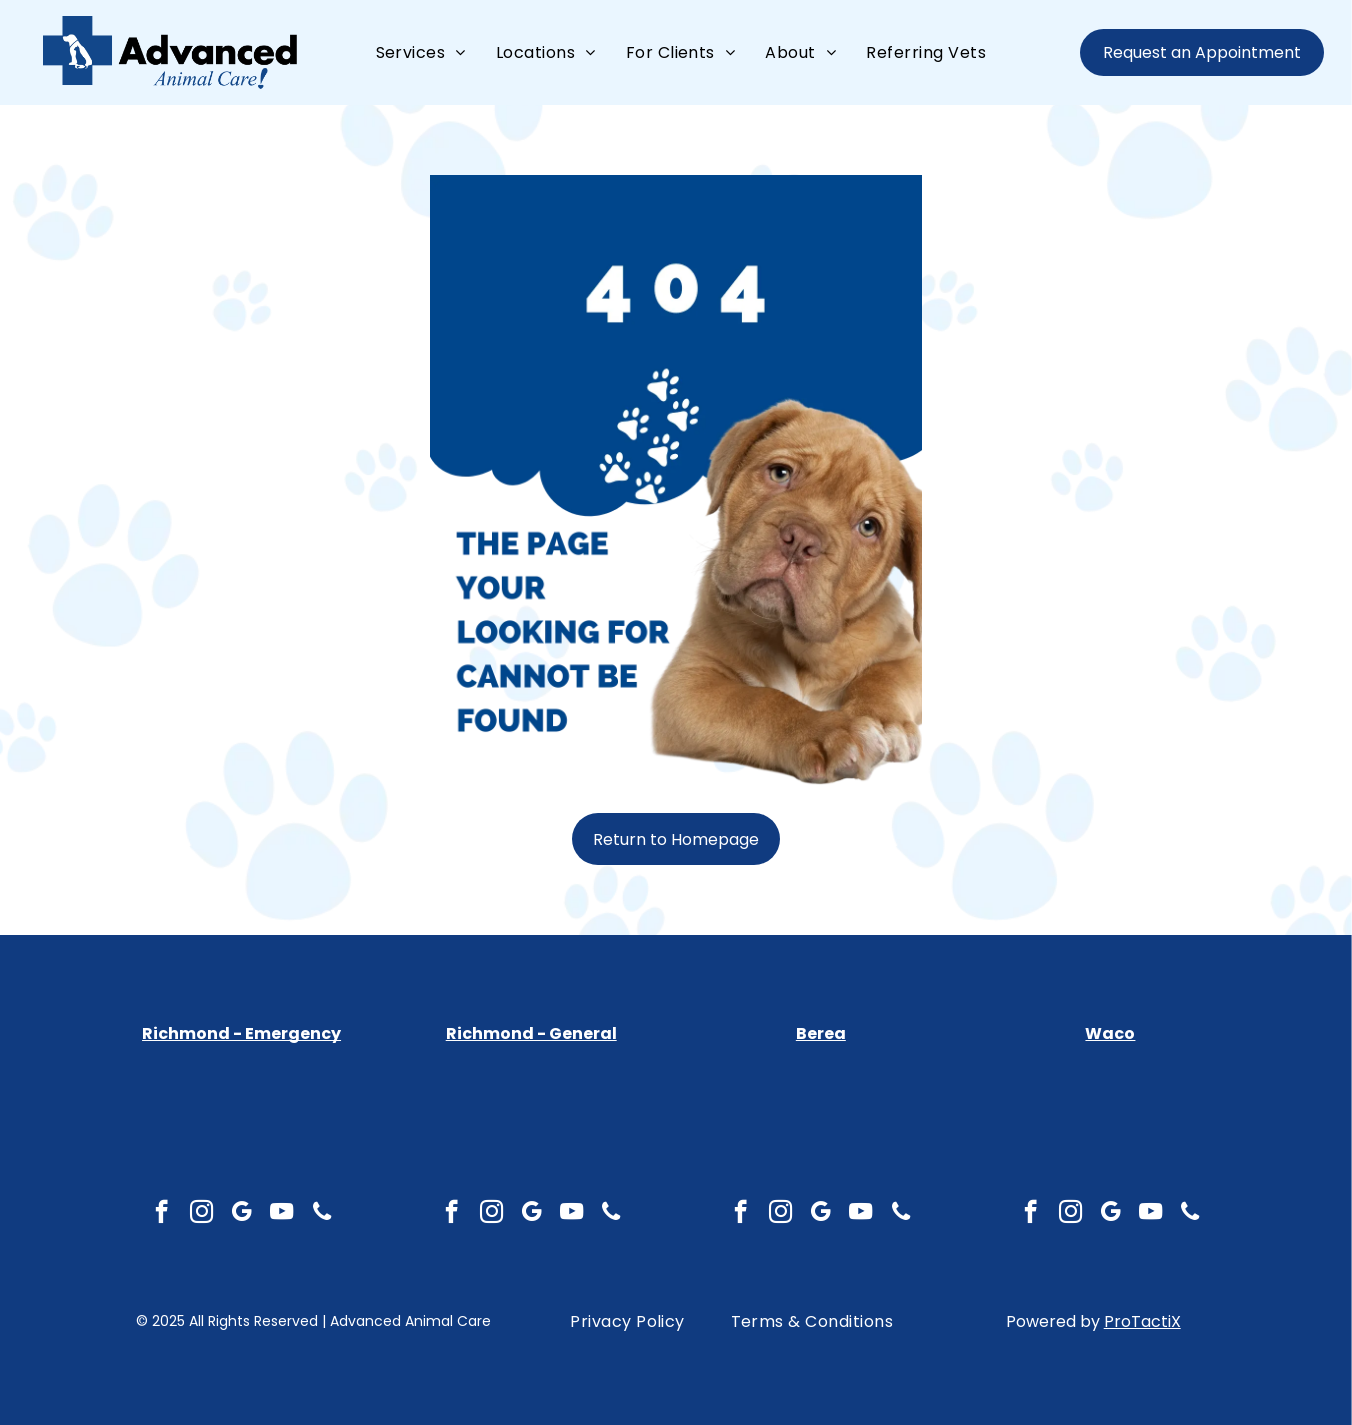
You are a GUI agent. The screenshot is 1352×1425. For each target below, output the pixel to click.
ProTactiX (1142, 1321)
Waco (1110, 1033)
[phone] (321, 1214)
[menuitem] (421, 52)
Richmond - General (531, 1033)
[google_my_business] (241, 1214)
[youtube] (281, 1214)
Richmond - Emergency (241, 1033)
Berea (821, 1033)
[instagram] (201, 1214)
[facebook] (161, 1214)
